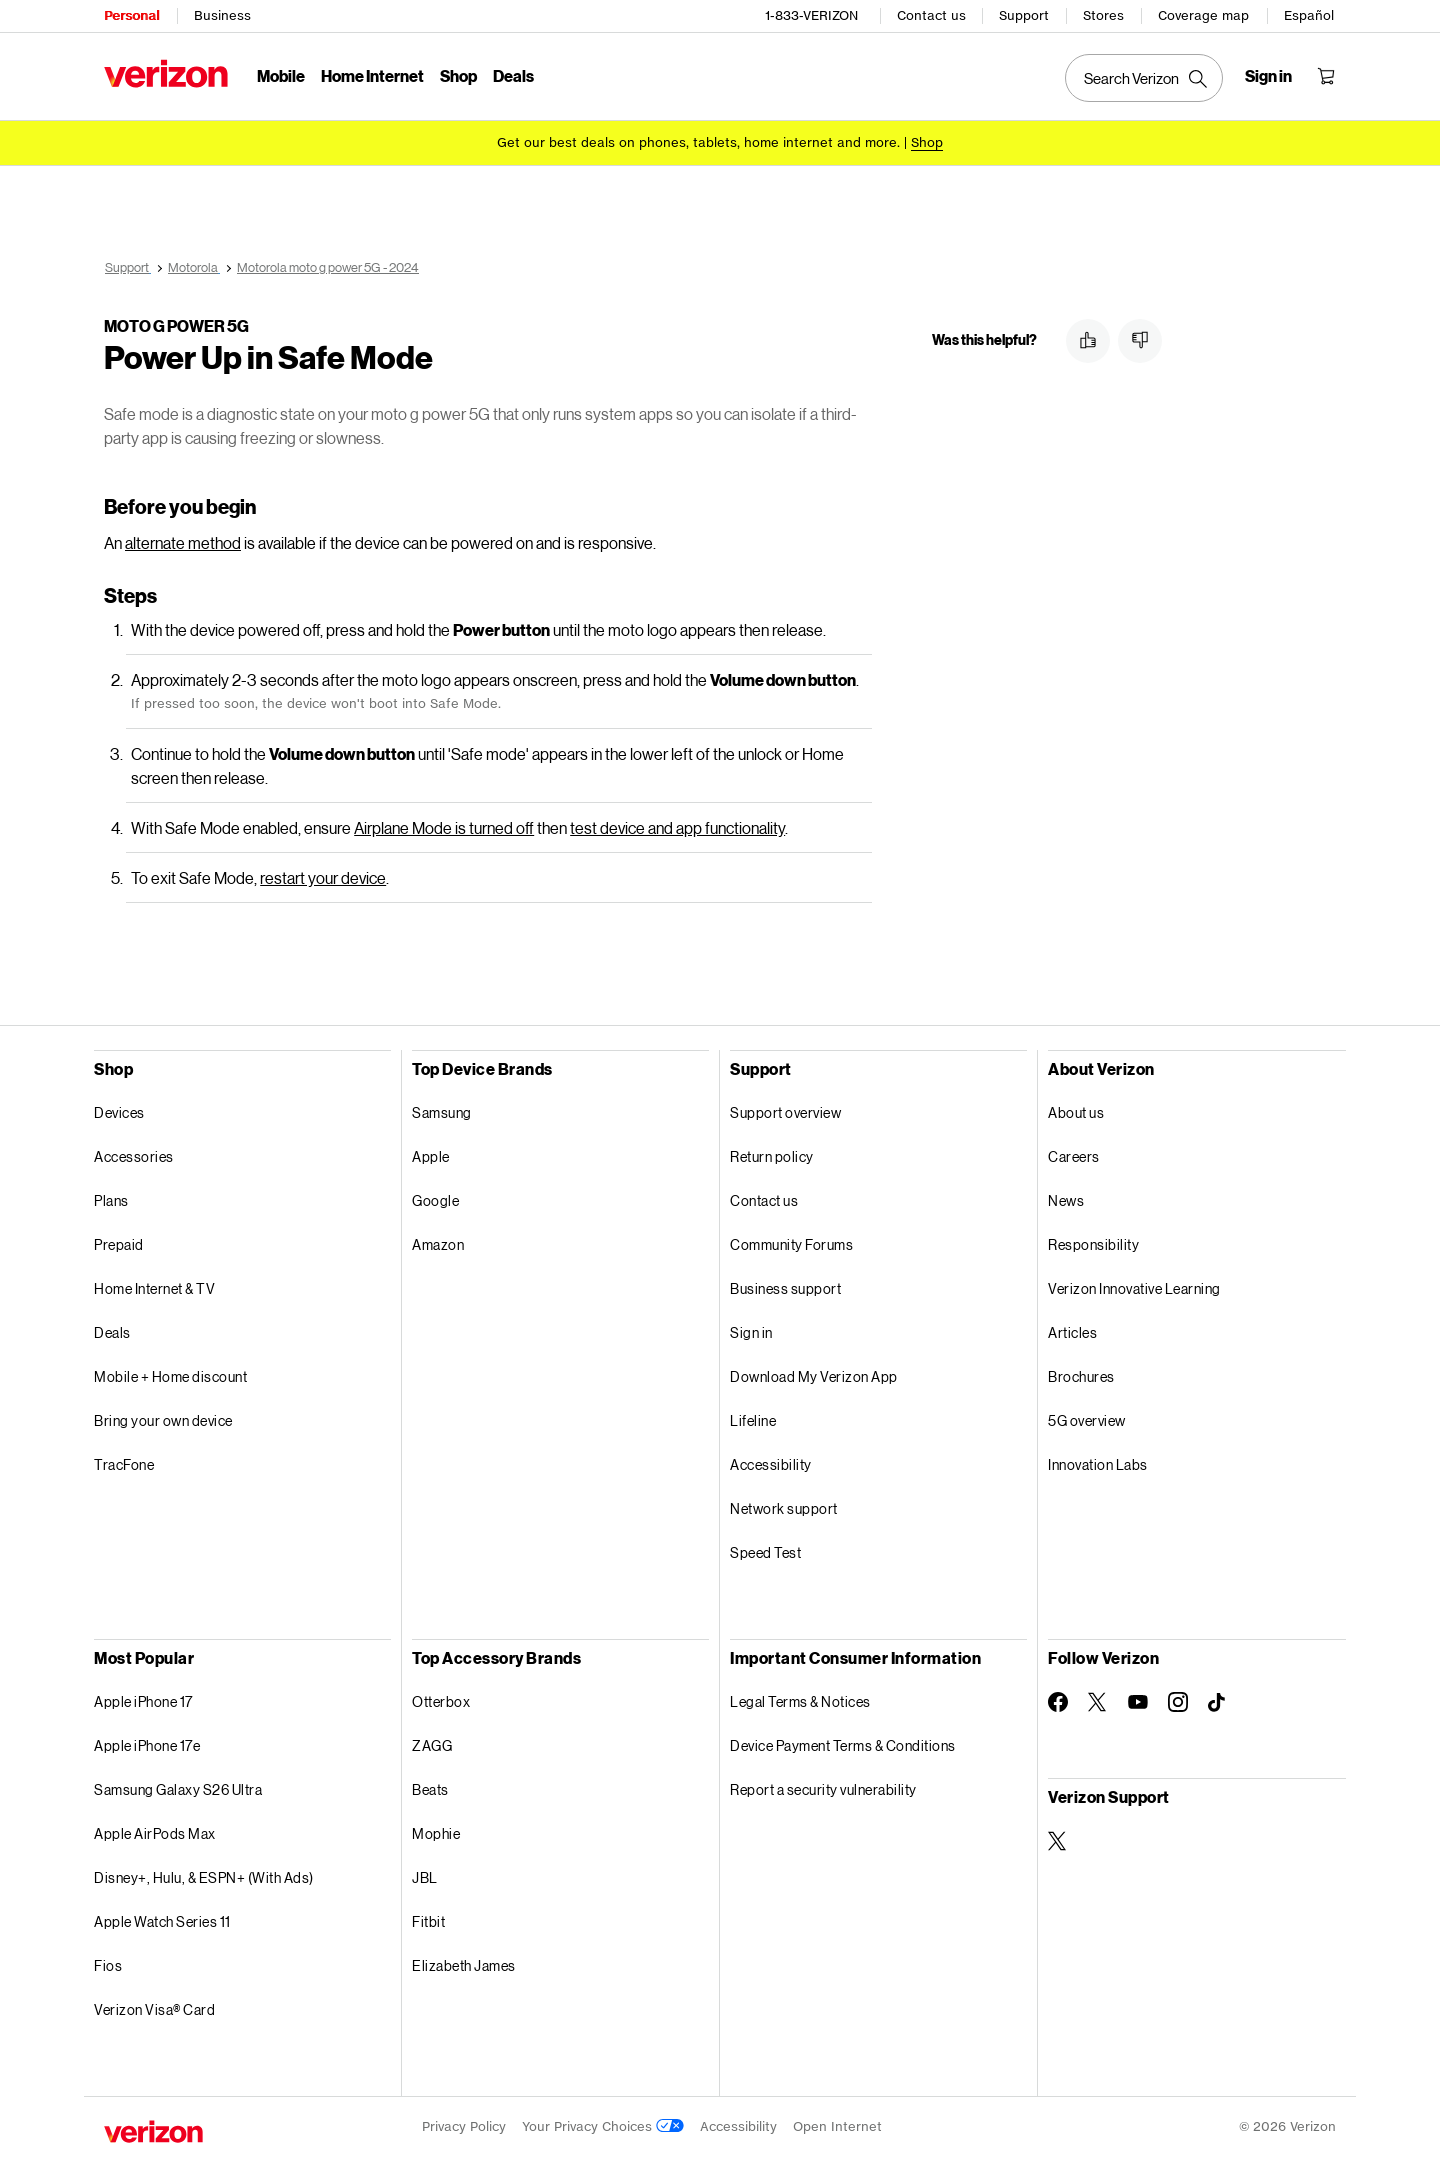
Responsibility (1093, 1244)
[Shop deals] (927, 142)
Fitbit (428, 1921)
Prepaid (119, 1244)
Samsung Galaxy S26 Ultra (178, 1789)
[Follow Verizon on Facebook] (1058, 1702)
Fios (108, 1965)
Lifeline (753, 1420)
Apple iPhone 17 (143, 1701)
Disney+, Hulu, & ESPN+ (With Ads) (204, 1877)
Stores (1103, 15)
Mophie (436, 1833)
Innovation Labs (1098, 1464)
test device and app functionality (677, 827)
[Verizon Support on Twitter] (1058, 1841)
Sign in (751, 1332)
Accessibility (771, 1464)
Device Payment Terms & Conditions (843, 1745)
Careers (1074, 1156)
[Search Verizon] (1144, 78)
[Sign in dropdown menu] (1268, 76)
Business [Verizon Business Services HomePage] (222, 15)
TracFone (124, 1464)
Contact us (931, 15)
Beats (430, 1789)
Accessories (134, 1156)
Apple (431, 1156)
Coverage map (1203, 15)
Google (435, 1200)
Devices (119, 1112)
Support (1024, 15)
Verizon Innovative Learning (1134, 1288)
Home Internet (372, 75)
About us (1076, 1112)
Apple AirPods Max (155, 1833)
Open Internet (837, 2126)
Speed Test (765, 1552)
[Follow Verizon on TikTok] (1218, 1703)
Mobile (281, 75)
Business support (785, 1288)
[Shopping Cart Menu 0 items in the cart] (1326, 76)
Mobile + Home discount (170, 1376)
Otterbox (441, 1701)
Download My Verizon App (814, 1376)
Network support (784, 1508)
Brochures (1081, 1376)
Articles (1072, 1332)
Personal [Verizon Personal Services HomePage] (131, 15)
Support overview (785, 1112)
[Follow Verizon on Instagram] (1178, 1702)
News (1066, 1200)
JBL (425, 1877)
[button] (1088, 341)
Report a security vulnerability (823, 1789)
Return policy (772, 1156)
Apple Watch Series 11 (162, 1921)
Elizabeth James (464, 1965)
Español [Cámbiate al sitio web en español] (1309, 15)
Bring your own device (163, 1420)
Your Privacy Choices (603, 2126)
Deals (112, 1332)
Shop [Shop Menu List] (458, 75)
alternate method (183, 542)
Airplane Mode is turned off (444, 827)
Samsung (442, 1112)
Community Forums (791, 1244)
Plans (111, 1200)
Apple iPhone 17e (147, 1745)
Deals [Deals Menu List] (513, 75)
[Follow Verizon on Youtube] (1138, 1702)
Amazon (438, 1244)
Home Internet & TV (154, 1288)
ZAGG (432, 1745)
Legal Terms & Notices (800, 1701)
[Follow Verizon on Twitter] (1098, 1702)
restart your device (323, 877)
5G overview (1087, 1420)
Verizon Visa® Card (154, 2009)
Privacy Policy (464, 2126)
